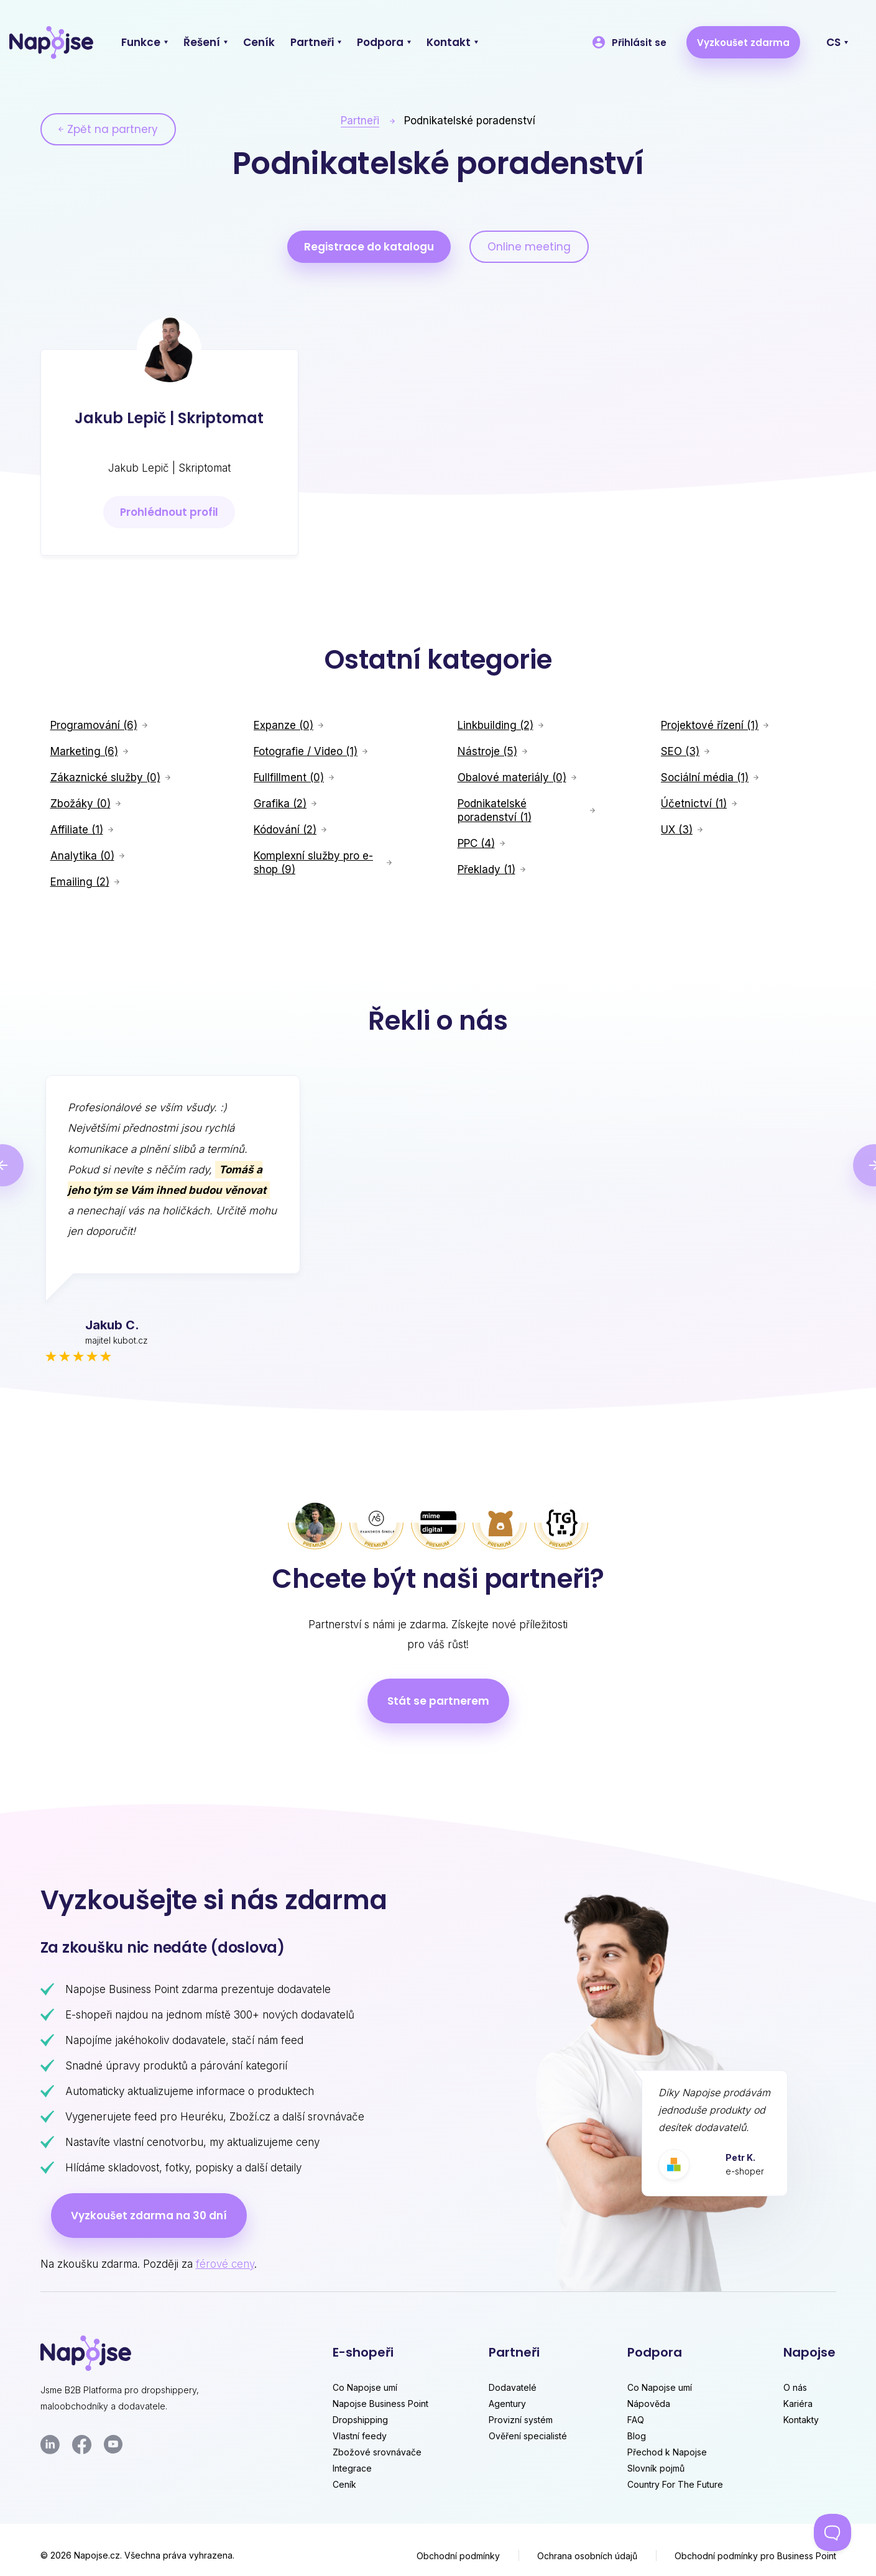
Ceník (344, 2484)
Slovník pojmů (656, 2468)
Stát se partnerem (438, 1701)
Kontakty (801, 2419)
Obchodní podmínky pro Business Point (755, 2556)
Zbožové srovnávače (377, 2452)
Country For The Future (675, 2484)
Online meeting (529, 246)
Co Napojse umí (365, 2387)
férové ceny (225, 2264)
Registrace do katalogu (369, 246)
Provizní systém (521, 2419)
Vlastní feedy (360, 2436)
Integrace (352, 2468)
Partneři (360, 120)
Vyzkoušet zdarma (743, 42)
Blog (636, 2436)
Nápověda (648, 2403)
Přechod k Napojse (667, 2452)
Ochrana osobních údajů (587, 2556)
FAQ (635, 2419)
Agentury (507, 2403)
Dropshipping (360, 2419)
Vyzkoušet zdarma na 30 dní (149, 2215)
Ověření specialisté (528, 2436)
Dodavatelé (513, 2387)
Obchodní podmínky (458, 2556)
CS (833, 42)
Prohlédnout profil (169, 512)
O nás (795, 2387)
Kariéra (798, 2403)
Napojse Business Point (380, 2403)
